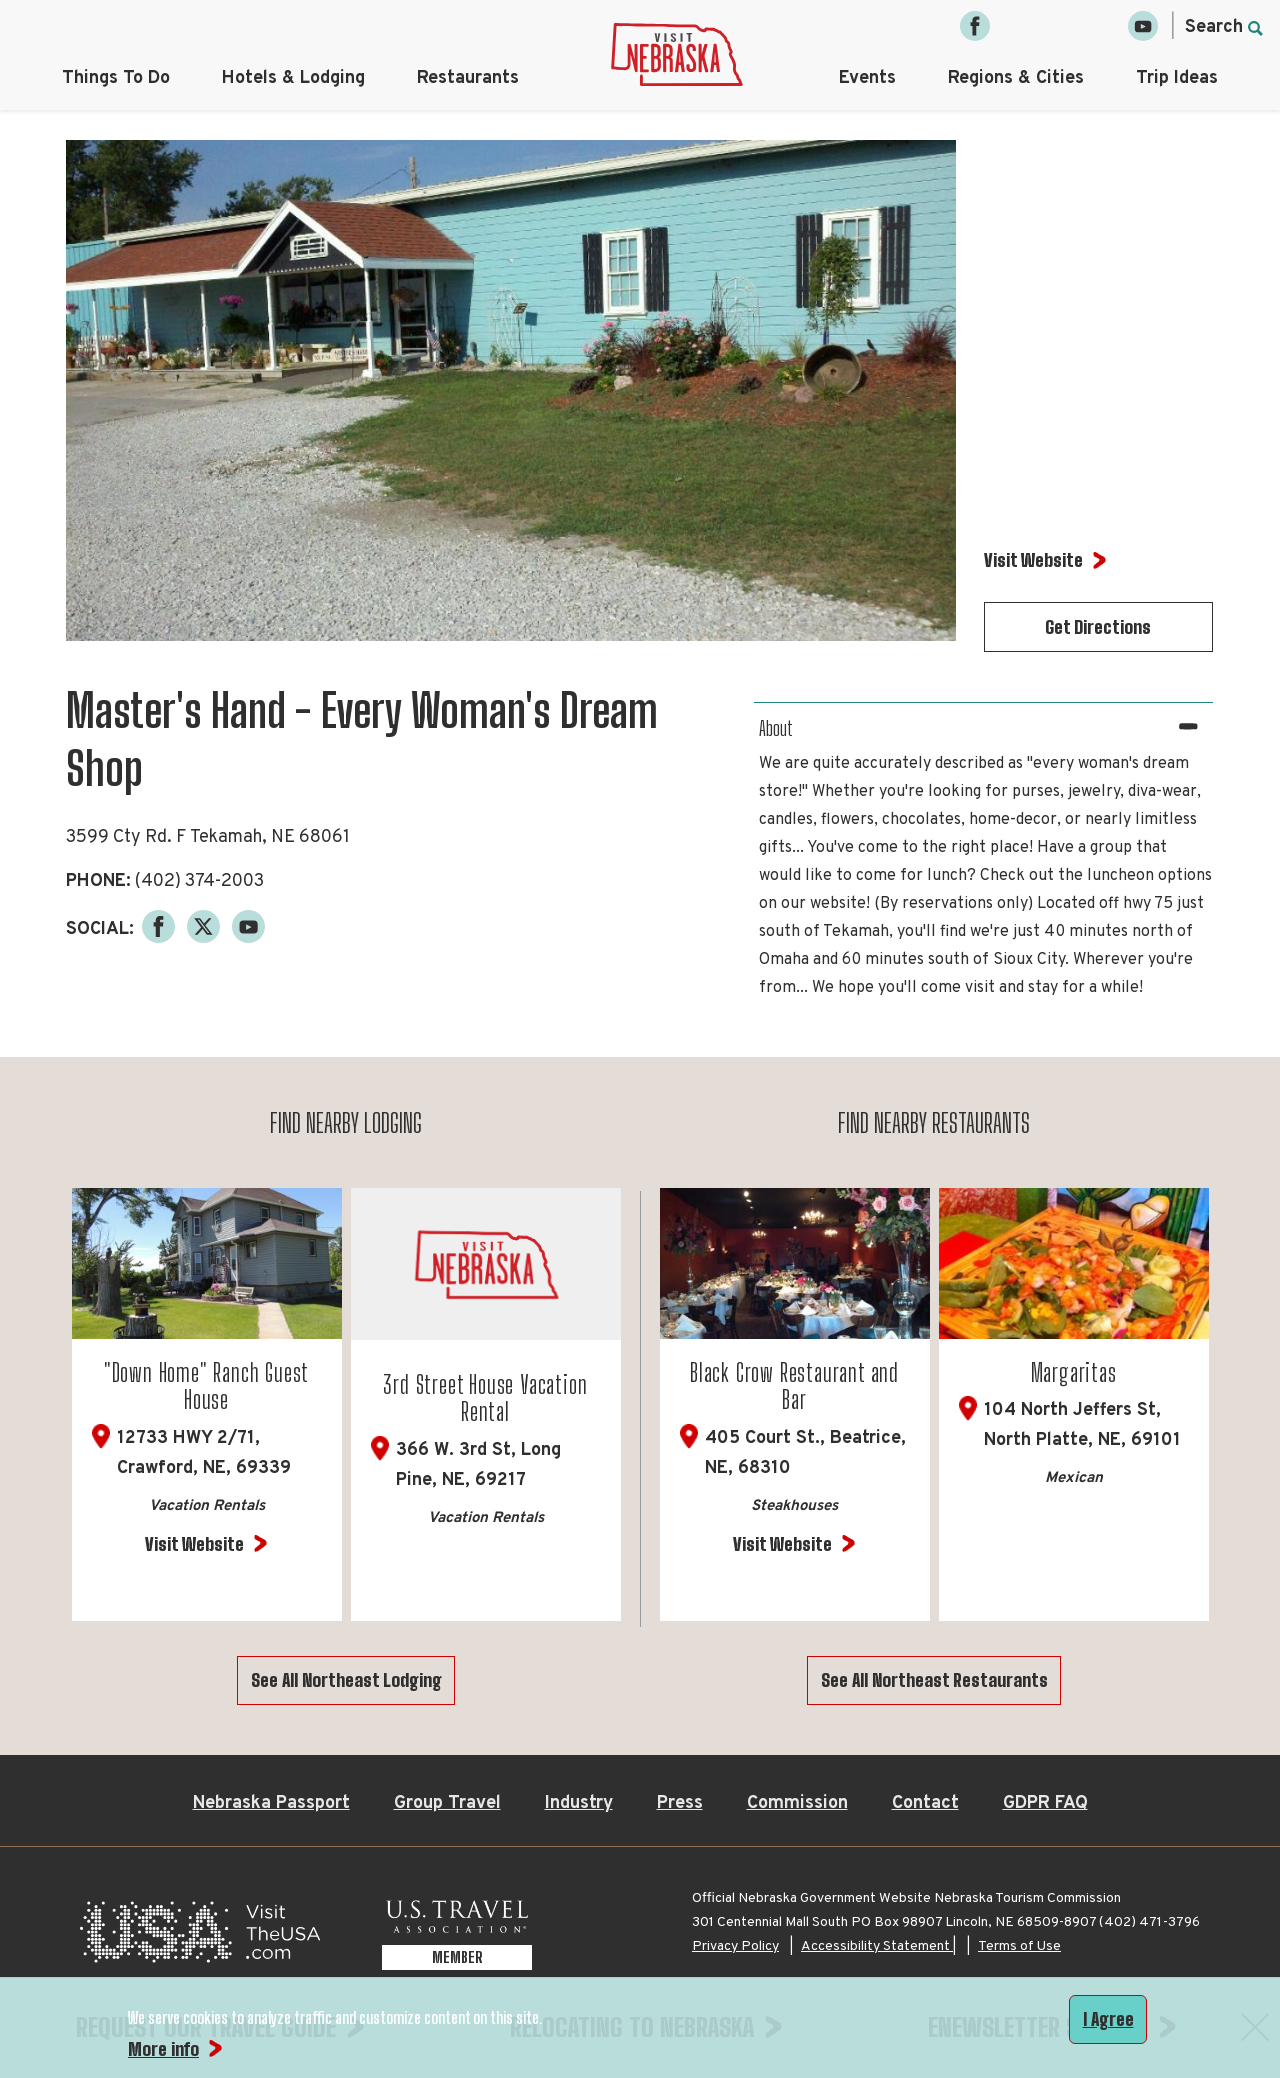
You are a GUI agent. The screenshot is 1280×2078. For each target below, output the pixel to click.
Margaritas (1074, 1372)
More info (163, 2049)
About (776, 728)
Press (680, 1803)
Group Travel (447, 1803)
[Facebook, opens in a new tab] (975, 26)
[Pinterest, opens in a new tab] (1101, 26)
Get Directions (1098, 627)
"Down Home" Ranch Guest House (206, 1386)
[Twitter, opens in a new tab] (1059, 26)
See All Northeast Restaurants (934, 1680)
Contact (925, 1803)
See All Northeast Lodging (346, 1680)
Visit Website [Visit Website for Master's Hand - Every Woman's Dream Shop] (1033, 560)
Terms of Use (1019, 1946)
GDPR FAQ (1045, 1803)
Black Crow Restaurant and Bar (794, 1386)
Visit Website (194, 1544)
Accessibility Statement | (878, 1946)
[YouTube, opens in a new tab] (1143, 26)
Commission (797, 1803)
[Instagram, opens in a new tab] (1017, 26)
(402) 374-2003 (199, 881)
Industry (579, 1803)
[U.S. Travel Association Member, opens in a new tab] (457, 1937)
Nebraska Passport (271, 1803)
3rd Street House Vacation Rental (485, 1398)
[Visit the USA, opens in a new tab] (200, 1937)
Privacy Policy (735, 1946)
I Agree (1108, 2019)
